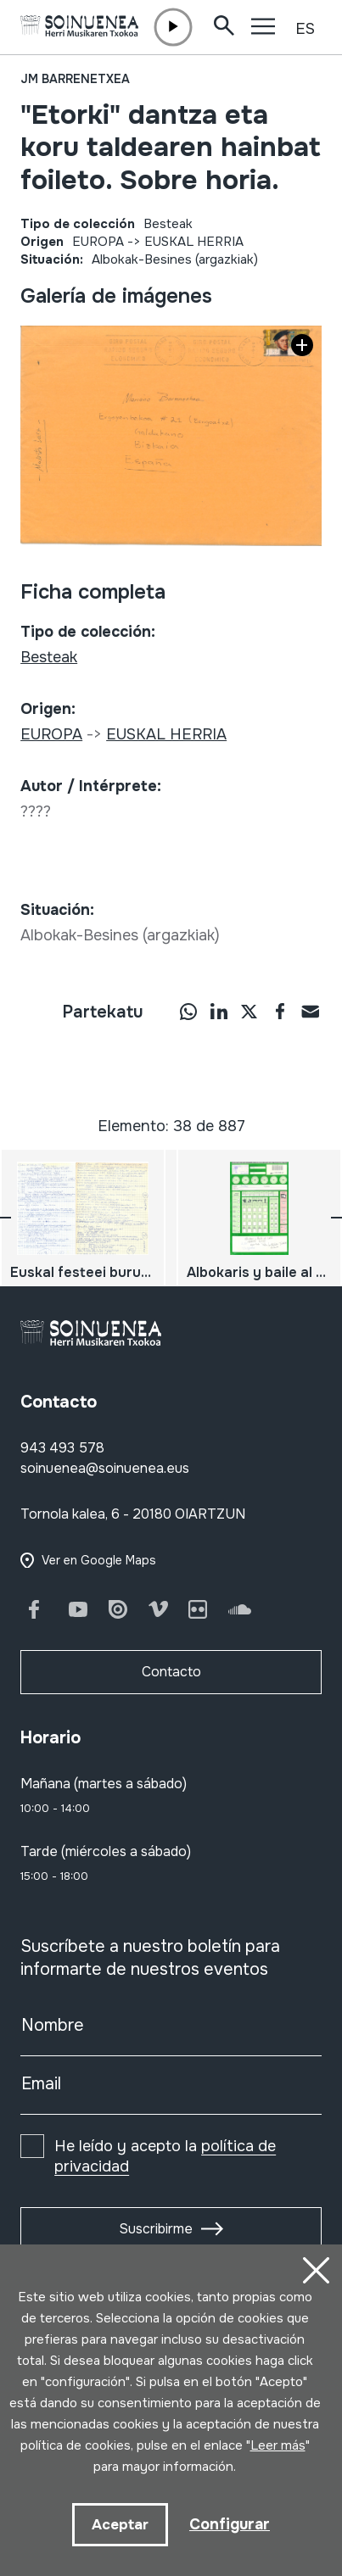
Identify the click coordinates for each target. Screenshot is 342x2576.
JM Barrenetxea (75, 78)
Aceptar (120, 2525)
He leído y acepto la (165, 2156)
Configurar (229, 2524)
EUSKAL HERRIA (194, 241)
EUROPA (98, 241)
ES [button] (305, 29)
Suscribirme (156, 2229)
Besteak (168, 223)
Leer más (278, 2445)
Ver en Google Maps (99, 1560)
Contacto (171, 1672)
